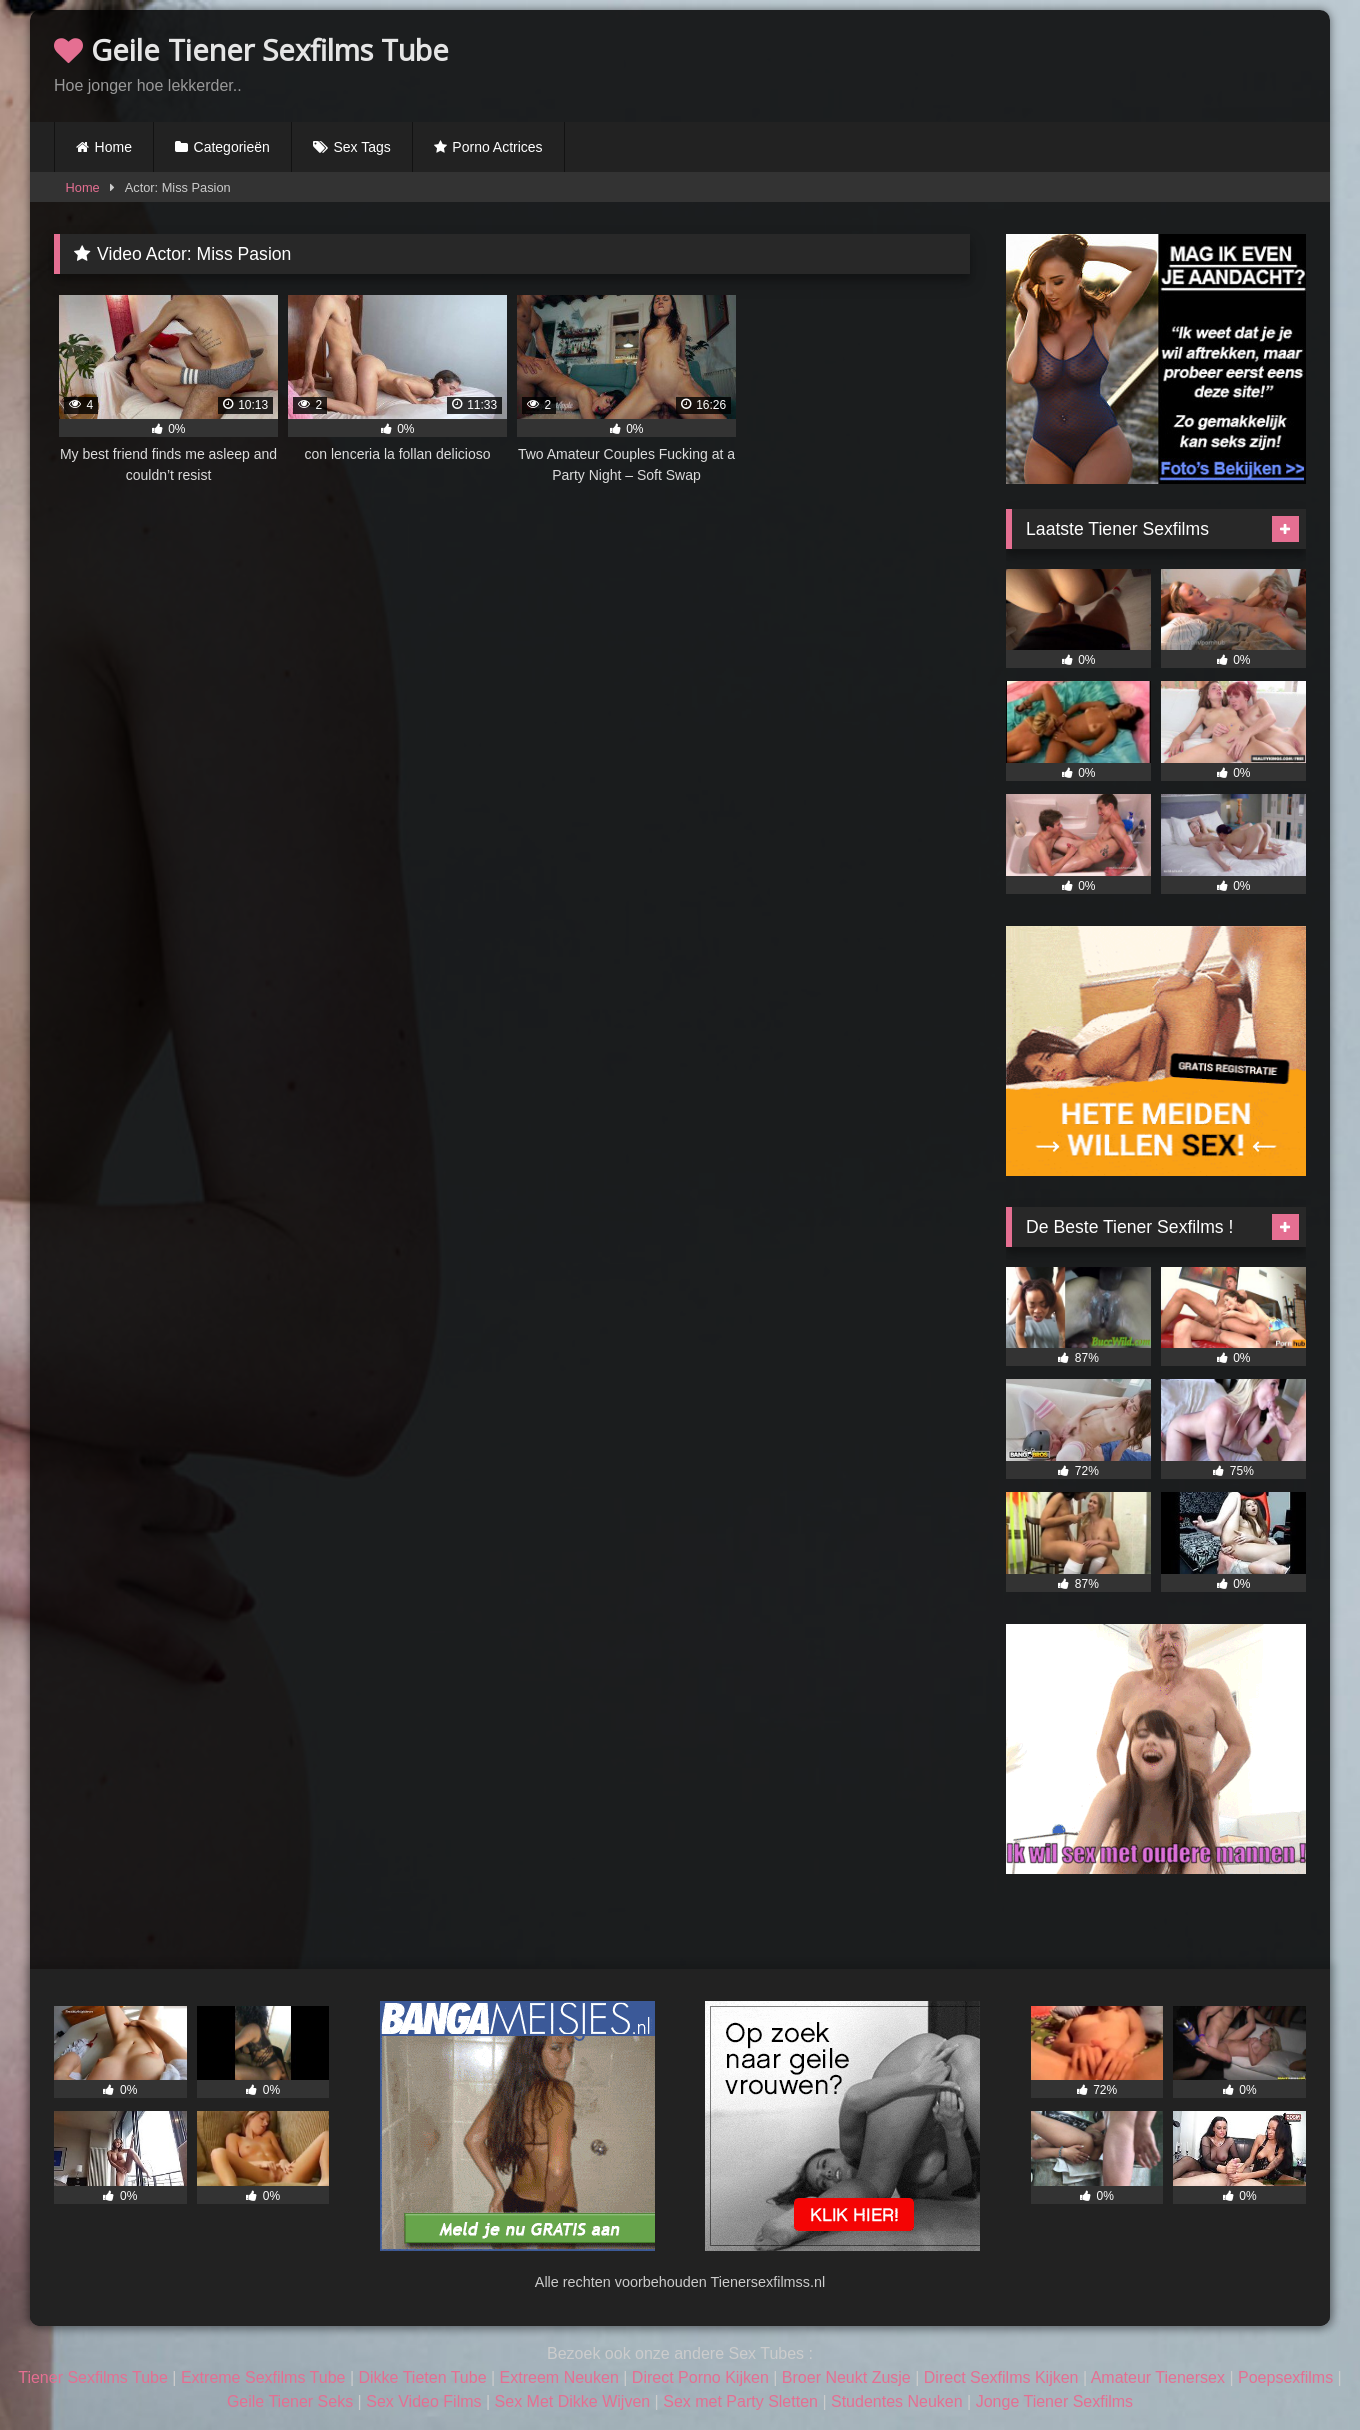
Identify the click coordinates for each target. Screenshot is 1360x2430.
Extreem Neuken (559, 2377)
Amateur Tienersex (1158, 2377)
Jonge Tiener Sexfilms (1054, 2401)
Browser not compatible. (1072, 63)
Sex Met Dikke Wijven (573, 2401)
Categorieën (232, 147)
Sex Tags (361, 147)
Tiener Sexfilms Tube (93, 2377)
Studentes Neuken (897, 2401)
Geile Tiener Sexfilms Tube (251, 49)
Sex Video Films (423, 2401)
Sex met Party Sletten (740, 2401)
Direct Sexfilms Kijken (1001, 2377)
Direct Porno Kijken (700, 2377)
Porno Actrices (497, 147)
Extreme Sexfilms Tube (263, 2377)
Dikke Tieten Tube (422, 2377)
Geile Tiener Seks (290, 2401)
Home (113, 147)
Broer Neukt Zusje (846, 2377)
